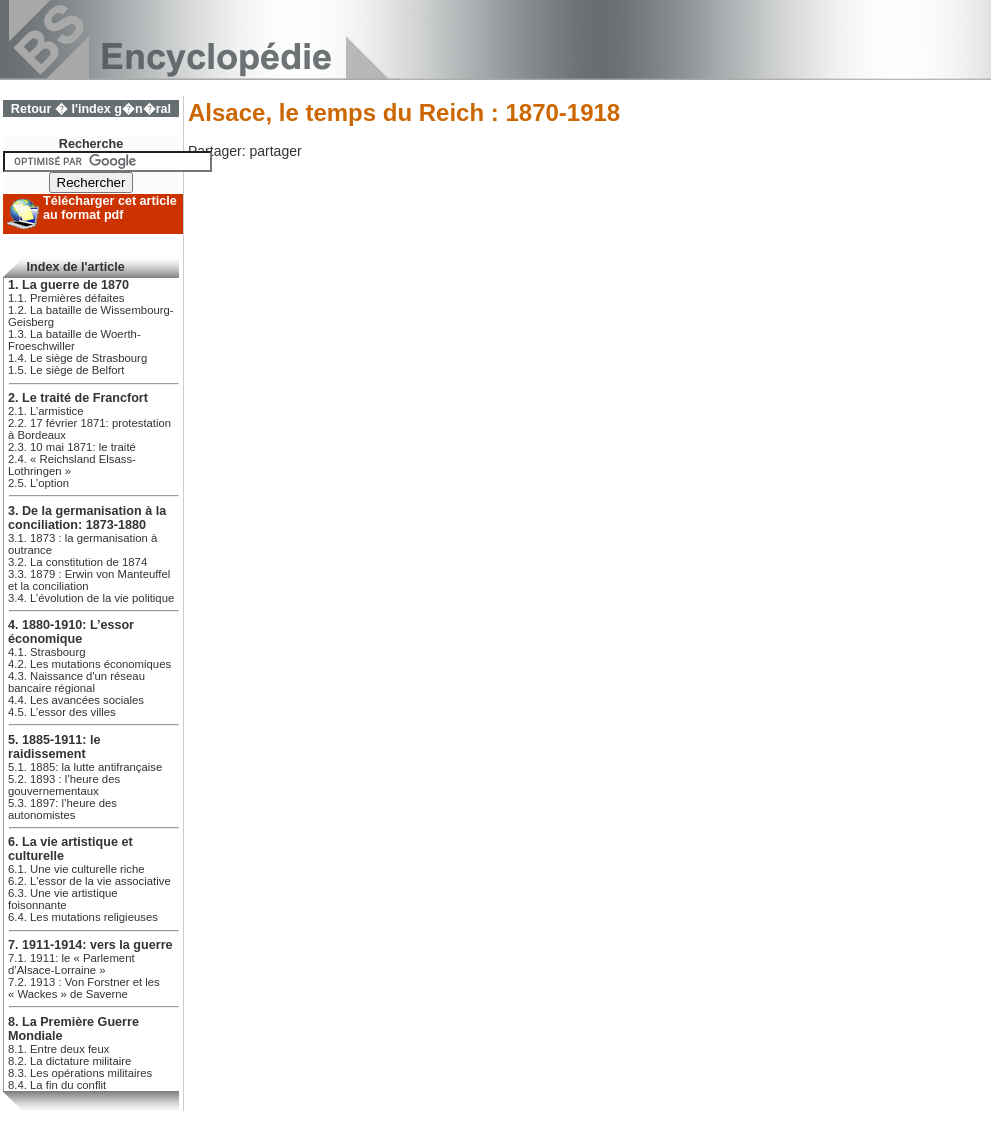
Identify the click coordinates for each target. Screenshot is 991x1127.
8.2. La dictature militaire (69, 1061)
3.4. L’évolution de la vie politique (91, 598)
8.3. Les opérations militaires (80, 1073)
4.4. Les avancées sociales (76, 700)
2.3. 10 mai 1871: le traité (72, 447)
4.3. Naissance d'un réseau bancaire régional (76, 682)
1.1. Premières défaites (66, 298)
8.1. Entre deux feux (58, 1049)
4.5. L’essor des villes (62, 712)
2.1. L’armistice (46, 411)
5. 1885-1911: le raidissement (54, 747)
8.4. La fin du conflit (57, 1085)
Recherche (91, 144)
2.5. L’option (38, 483)
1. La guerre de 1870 (68, 285)
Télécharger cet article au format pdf (110, 208)
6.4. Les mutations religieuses (83, 917)
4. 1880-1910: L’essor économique (71, 632)
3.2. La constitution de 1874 (77, 562)
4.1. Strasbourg (46, 652)
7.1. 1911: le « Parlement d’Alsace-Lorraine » (71, 964)
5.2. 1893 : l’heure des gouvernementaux (64, 785)
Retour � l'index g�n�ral (91, 109)
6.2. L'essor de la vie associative (89, 881)
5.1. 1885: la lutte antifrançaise (85, 767)
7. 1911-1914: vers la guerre (90, 945)
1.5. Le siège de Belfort (66, 370)
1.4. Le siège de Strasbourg (77, 358)
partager (275, 151)
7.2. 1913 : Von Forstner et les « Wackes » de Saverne (84, 988)
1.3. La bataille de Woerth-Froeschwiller (74, 340)
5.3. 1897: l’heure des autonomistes (62, 809)
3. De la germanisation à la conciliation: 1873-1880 (87, 518)
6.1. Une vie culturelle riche (76, 869)
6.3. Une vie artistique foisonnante (63, 899)
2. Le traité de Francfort (78, 398)
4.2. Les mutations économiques (89, 664)
